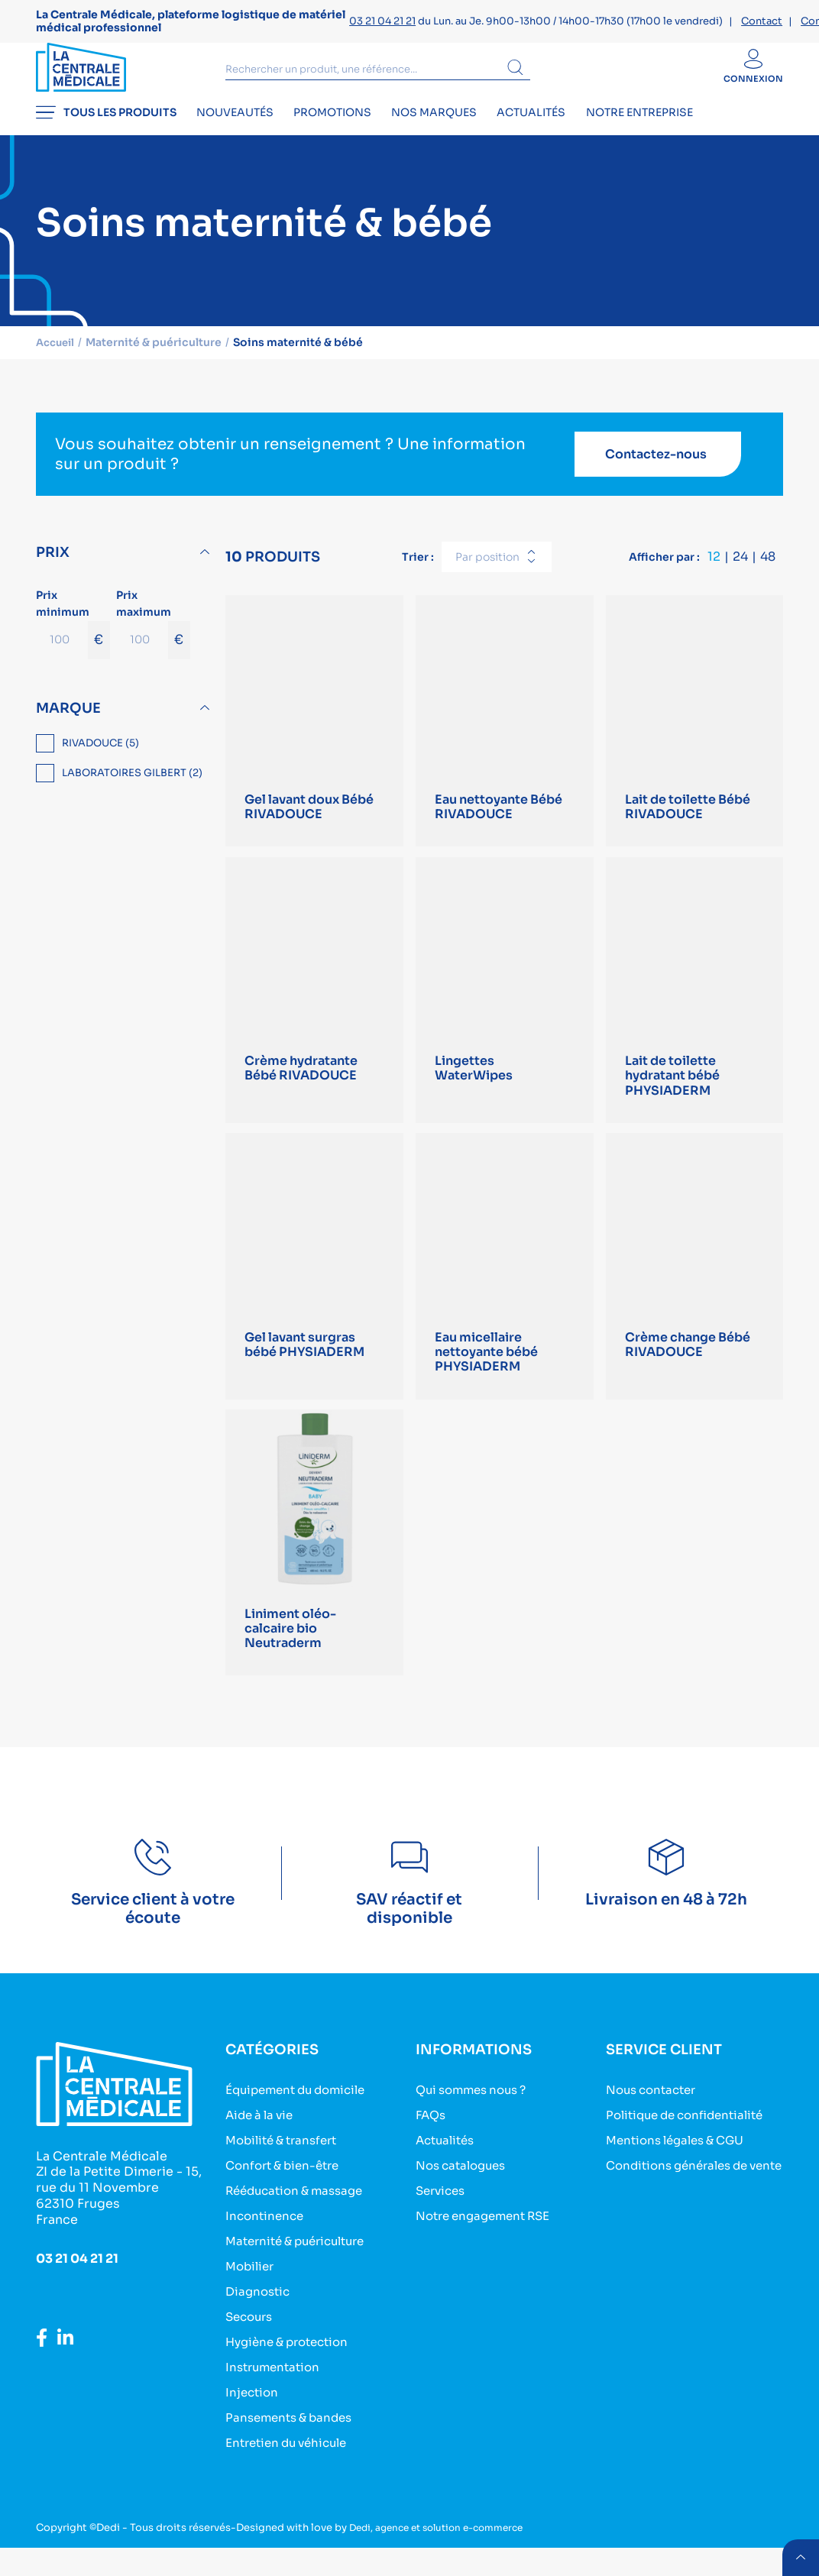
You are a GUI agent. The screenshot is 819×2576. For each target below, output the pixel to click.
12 (713, 575)
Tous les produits (106, 134)
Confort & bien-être (287, 2194)
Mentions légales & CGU (681, 2169)
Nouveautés (245, 134)
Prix (53, 570)
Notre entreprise (692, 134)
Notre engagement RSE (489, 2245)
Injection (253, 2421)
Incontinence (266, 2245)
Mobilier (251, 2295)
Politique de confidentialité (691, 2144)
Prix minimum (73, 641)
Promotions (354, 134)
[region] (125, 778)
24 (740, 575)
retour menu (799, 2556)
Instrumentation (275, 2396)
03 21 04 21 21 (382, 21)
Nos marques (466, 134)
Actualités (573, 134)
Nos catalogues (465, 2194)
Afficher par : (664, 574)
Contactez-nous (656, 472)
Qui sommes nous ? (476, 2119)
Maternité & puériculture (302, 2270)
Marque (68, 725)
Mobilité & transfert (286, 2169)
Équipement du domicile (301, 2119)
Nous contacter (655, 2119)
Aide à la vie (262, 2144)
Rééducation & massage (299, 2220)
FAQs (432, 2144)
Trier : (418, 574)
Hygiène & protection (292, 2371)
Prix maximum (153, 641)
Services (443, 2220)
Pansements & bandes (293, 2446)
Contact (761, 21)
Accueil (57, 360)
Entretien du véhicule (291, 2472)
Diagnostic (259, 2320)
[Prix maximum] (142, 658)
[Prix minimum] (62, 658)
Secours (251, 2346)
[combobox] (497, 575)
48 (767, 575)
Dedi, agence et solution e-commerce (444, 2556)
